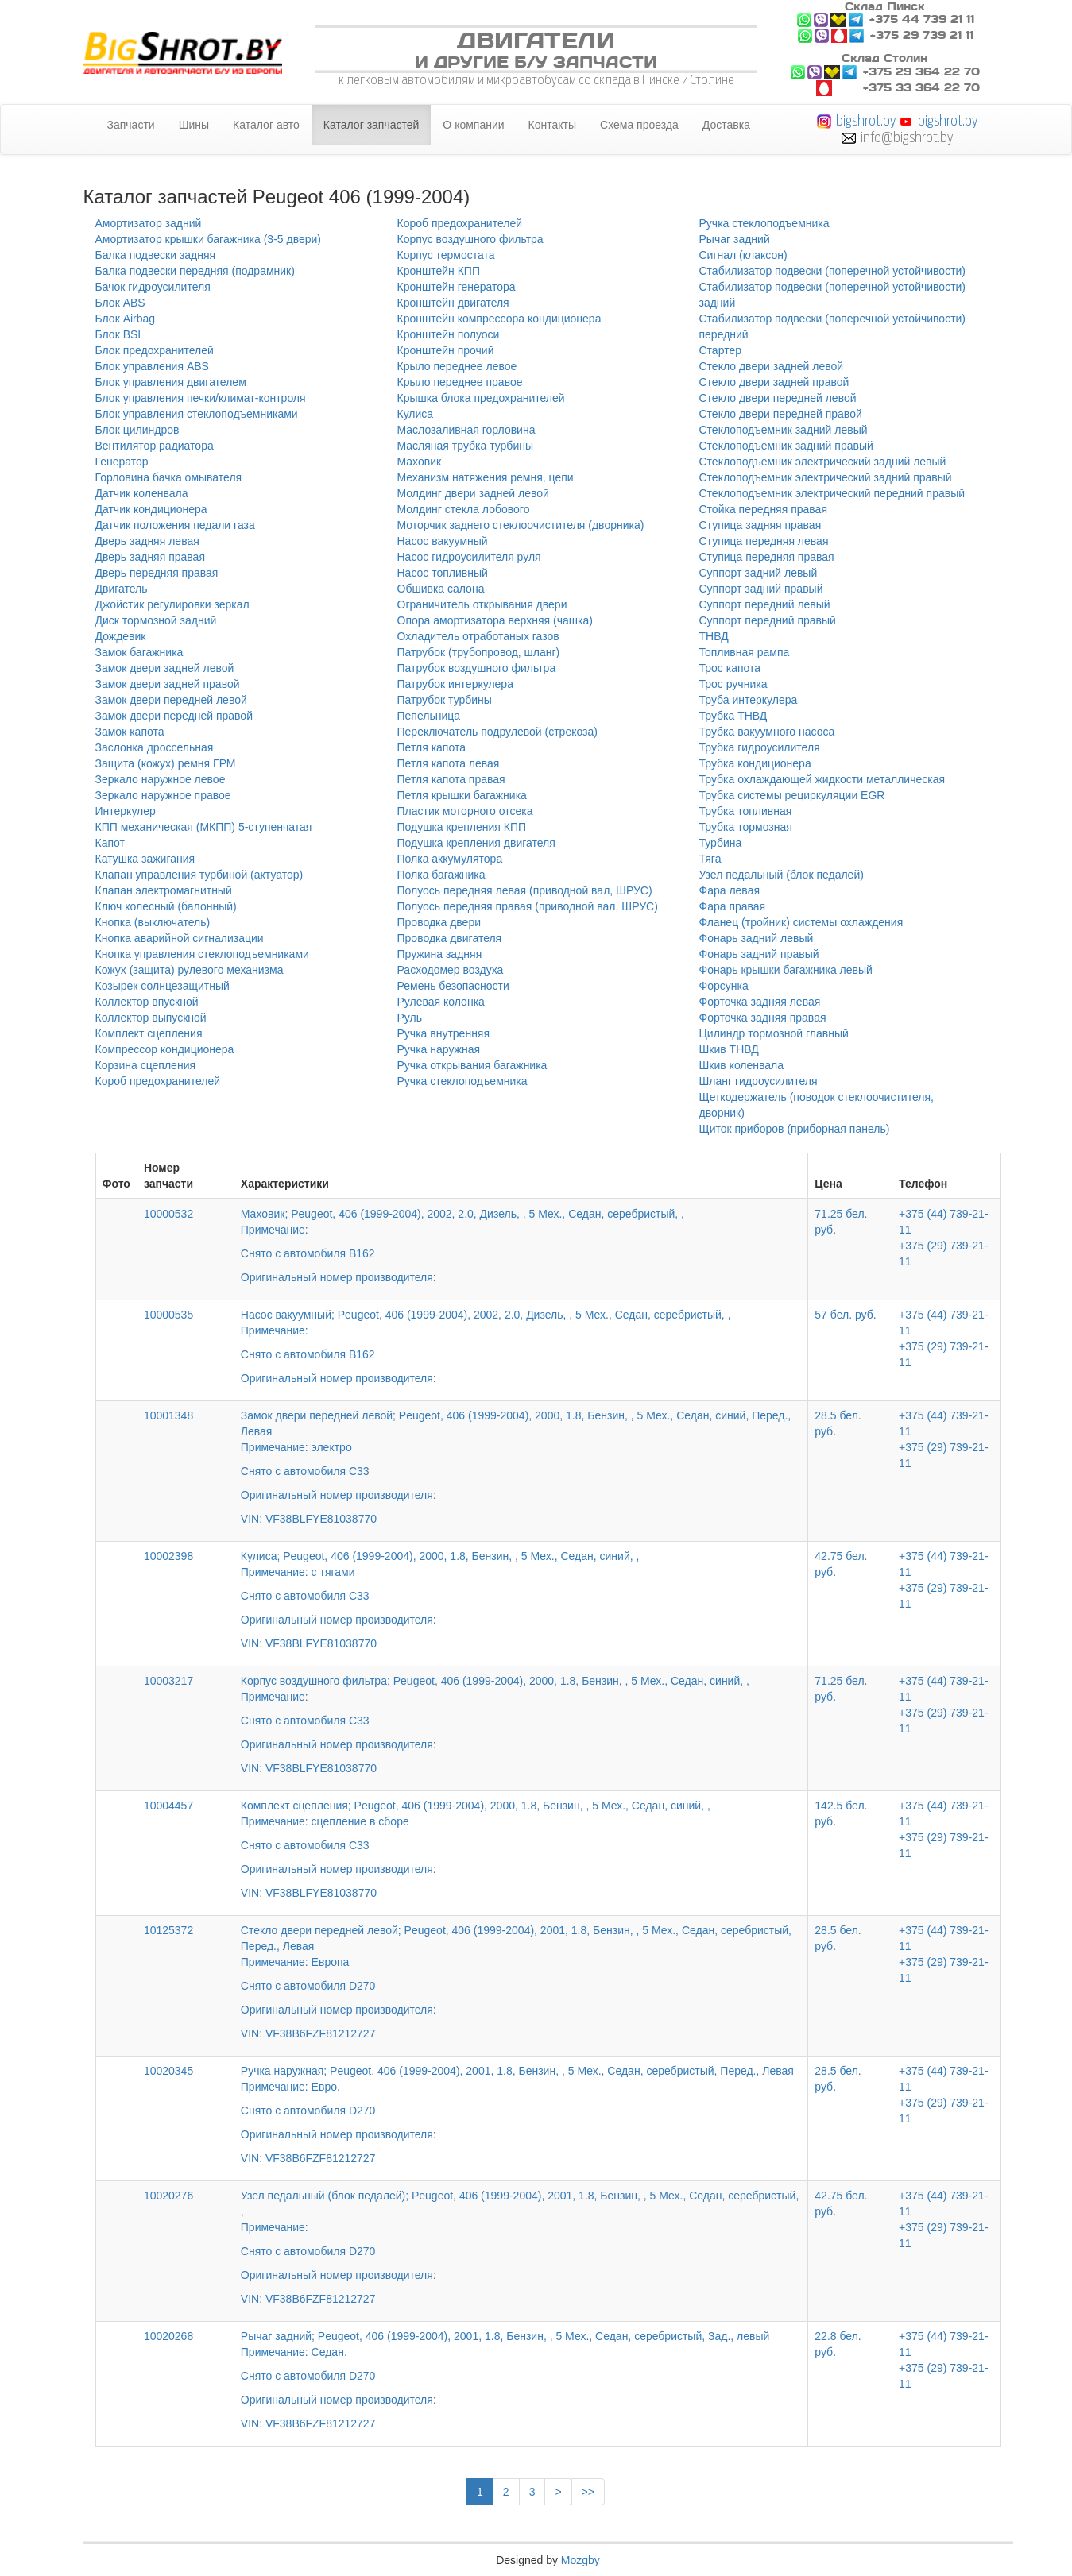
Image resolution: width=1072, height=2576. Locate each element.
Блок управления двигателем (170, 382)
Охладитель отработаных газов (478, 636)
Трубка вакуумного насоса (767, 731)
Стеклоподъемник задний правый (786, 445)
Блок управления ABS (152, 366)
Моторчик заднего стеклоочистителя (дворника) (520, 525)
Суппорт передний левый (764, 604)
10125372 (168, 1930)
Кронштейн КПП (438, 271)
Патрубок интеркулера (455, 684)
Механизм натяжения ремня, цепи (485, 477)
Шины (194, 124)
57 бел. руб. (845, 1314)
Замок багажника (139, 652)
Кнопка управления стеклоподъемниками (202, 954)
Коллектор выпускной (151, 1017)
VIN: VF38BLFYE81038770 (309, 1518)
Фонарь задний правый (759, 954)
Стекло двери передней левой (778, 398)
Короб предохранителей (158, 1081)
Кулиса (415, 413)
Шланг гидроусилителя (758, 1081)
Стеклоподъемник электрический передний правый (832, 493)
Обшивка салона (441, 588)
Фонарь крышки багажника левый (786, 970)
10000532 (168, 1213)
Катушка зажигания (145, 858)
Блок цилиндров (137, 429)
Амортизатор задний (148, 223)
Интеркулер (125, 811)
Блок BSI (118, 334)
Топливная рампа (744, 652)
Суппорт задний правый (761, 588)
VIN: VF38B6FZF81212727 (308, 2033)
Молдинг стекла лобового (463, 509)
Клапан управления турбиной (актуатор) (199, 874)
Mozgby (580, 2560)
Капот (110, 842)
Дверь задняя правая (150, 556)
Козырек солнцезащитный (162, 985)
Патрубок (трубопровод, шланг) (478, 652)
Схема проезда (639, 124)
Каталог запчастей (371, 124)
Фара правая (732, 906)
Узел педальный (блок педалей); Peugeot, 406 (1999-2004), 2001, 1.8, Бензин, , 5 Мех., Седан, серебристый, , (521, 2236)
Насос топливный (442, 572)
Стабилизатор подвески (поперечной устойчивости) (832, 271)
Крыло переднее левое (457, 366)
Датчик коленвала (141, 493)
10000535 (168, 1314)
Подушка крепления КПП (462, 827)
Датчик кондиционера (151, 509)
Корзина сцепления (145, 1065)
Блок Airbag (125, 318)
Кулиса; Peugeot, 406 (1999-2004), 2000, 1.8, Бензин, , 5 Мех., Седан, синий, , (521, 1589)
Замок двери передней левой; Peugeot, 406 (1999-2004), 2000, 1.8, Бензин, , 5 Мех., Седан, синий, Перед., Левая (521, 1456)
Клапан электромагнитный (163, 890)
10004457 (168, 1805)
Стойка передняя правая (763, 509)
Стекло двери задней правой (774, 382)
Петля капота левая (448, 763)
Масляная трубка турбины (465, 445)
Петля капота (431, 747)
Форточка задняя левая (760, 1001)
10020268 (168, 2336)
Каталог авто (266, 124)
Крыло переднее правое (460, 382)
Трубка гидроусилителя (759, 747)
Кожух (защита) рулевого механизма (189, 970)
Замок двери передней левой (171, 699)
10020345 (168, 2070)
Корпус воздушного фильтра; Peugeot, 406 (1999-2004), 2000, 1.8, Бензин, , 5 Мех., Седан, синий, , (521, 1713)
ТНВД (714, 636)
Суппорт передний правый (767, 620)
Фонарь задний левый (756, 938)
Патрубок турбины (444, 699)
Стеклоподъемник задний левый (783, 429)
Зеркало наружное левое (160, 779)
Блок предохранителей (154, 350)
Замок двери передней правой (174, 715)
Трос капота (730, 668)
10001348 (168, 1415)
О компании (473, 124)
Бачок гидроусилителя (153, 286)
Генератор (122, 461)
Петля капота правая (451, 779)
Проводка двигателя (449, 938)
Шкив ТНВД (729, 1049)
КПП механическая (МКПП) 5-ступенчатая (203, 827)
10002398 (168, 1556)
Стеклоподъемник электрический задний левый (822, 461)
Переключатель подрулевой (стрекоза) (497, 731)
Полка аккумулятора (450, 858)
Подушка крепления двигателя (476, 842)
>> (588, 2491)
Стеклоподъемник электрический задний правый (825, 477)
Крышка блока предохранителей (481, 398)
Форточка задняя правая (762, 1017)
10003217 (168, 1680)
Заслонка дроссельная (154, 747)
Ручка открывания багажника (472, 1065)
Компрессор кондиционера (164, 1049)
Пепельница (429, 715)
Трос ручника (733, 684)
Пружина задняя (439, 954)
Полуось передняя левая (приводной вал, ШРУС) (524, 890)
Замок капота (129, 731)
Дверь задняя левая (147, 541)
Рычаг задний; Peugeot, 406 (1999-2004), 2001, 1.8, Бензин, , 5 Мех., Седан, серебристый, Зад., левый (521, 2369)
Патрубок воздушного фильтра (476, 668)
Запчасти (131, 124)
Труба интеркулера (748, 699)
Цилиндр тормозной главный (774, 1033)
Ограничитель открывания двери (482, 604)
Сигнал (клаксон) (743, 255)
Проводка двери (439, 922)
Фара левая (729, 890)
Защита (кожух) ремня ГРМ (165, 763)
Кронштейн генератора (456, 286)
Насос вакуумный (442, 541)
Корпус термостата (446, 255)
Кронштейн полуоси (448, 334)
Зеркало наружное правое (163, 795)
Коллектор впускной (147, 1001)
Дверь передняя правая (157, 572)
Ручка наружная (439, 1049)
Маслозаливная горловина (466, 429)
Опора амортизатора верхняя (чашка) (495, 620)
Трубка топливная (745, 811)
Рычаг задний (734, 239)
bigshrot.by (866, 120)
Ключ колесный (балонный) (166, 906)
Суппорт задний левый (758, 572)
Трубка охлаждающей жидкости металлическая (822, 779)
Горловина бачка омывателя (168, 477)
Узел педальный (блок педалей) (781, 874)
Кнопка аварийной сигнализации (179, 938)
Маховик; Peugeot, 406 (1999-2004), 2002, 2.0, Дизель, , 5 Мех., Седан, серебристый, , (521, 1234)
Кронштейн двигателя (453, 302)
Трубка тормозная (745, 827)
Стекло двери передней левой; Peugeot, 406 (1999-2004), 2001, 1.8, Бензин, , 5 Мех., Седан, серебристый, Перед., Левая (521, 1971)
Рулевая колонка (441, 1001)
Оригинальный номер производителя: (338, 1277)
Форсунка (724, 985)
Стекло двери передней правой (780, 413)
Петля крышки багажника (462, 795)
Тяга (710, 858)
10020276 (168, 2195)
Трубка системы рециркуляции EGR (792, 795)
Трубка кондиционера (755, 763)
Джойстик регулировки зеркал (172, 604)
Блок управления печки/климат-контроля (200, 398)
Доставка (726, 124)
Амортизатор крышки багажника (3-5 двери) (208, 239)
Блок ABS (120, 302)
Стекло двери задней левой (771, 366)
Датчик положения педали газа (175, 525)
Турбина (720, 842)
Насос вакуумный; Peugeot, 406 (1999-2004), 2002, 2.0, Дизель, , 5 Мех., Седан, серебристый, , (521, 1335)
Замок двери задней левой (164, 668)
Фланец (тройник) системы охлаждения (801, 922)
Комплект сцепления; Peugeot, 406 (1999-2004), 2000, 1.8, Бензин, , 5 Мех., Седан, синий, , (521, 1838)
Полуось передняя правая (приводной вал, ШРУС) (527, 906)
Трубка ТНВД (733, 715)
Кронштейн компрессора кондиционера (499, 318)
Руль (410, 1017)
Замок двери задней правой (167, 684)
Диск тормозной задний (156, 620)
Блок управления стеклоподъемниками (196, 413)
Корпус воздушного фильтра (470, 239)
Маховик (419, 461)
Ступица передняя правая (766, 556)
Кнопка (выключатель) (153, 922)
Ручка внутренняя (443, 1033)
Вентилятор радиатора (154, 445)
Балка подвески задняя (155, 255)
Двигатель (121, 588)
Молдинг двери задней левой (473, 493)
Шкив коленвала (741, 1065)
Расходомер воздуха (450, 970)
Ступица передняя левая (764, 541)
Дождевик (120, 636)
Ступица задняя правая (760, 525)
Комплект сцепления (149, 1033)
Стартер (720, 350)
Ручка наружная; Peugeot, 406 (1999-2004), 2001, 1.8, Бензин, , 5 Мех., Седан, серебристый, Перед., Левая (521, 2103)
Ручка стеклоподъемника (462, 1081)
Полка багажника (441, 874)
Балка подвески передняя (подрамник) (195, 271)
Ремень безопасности (453, 985)
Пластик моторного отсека (465, 811)
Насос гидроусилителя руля (469, 556)
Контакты (552, 124)
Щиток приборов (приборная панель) (794, 1128)
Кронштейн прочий (445, 350)
